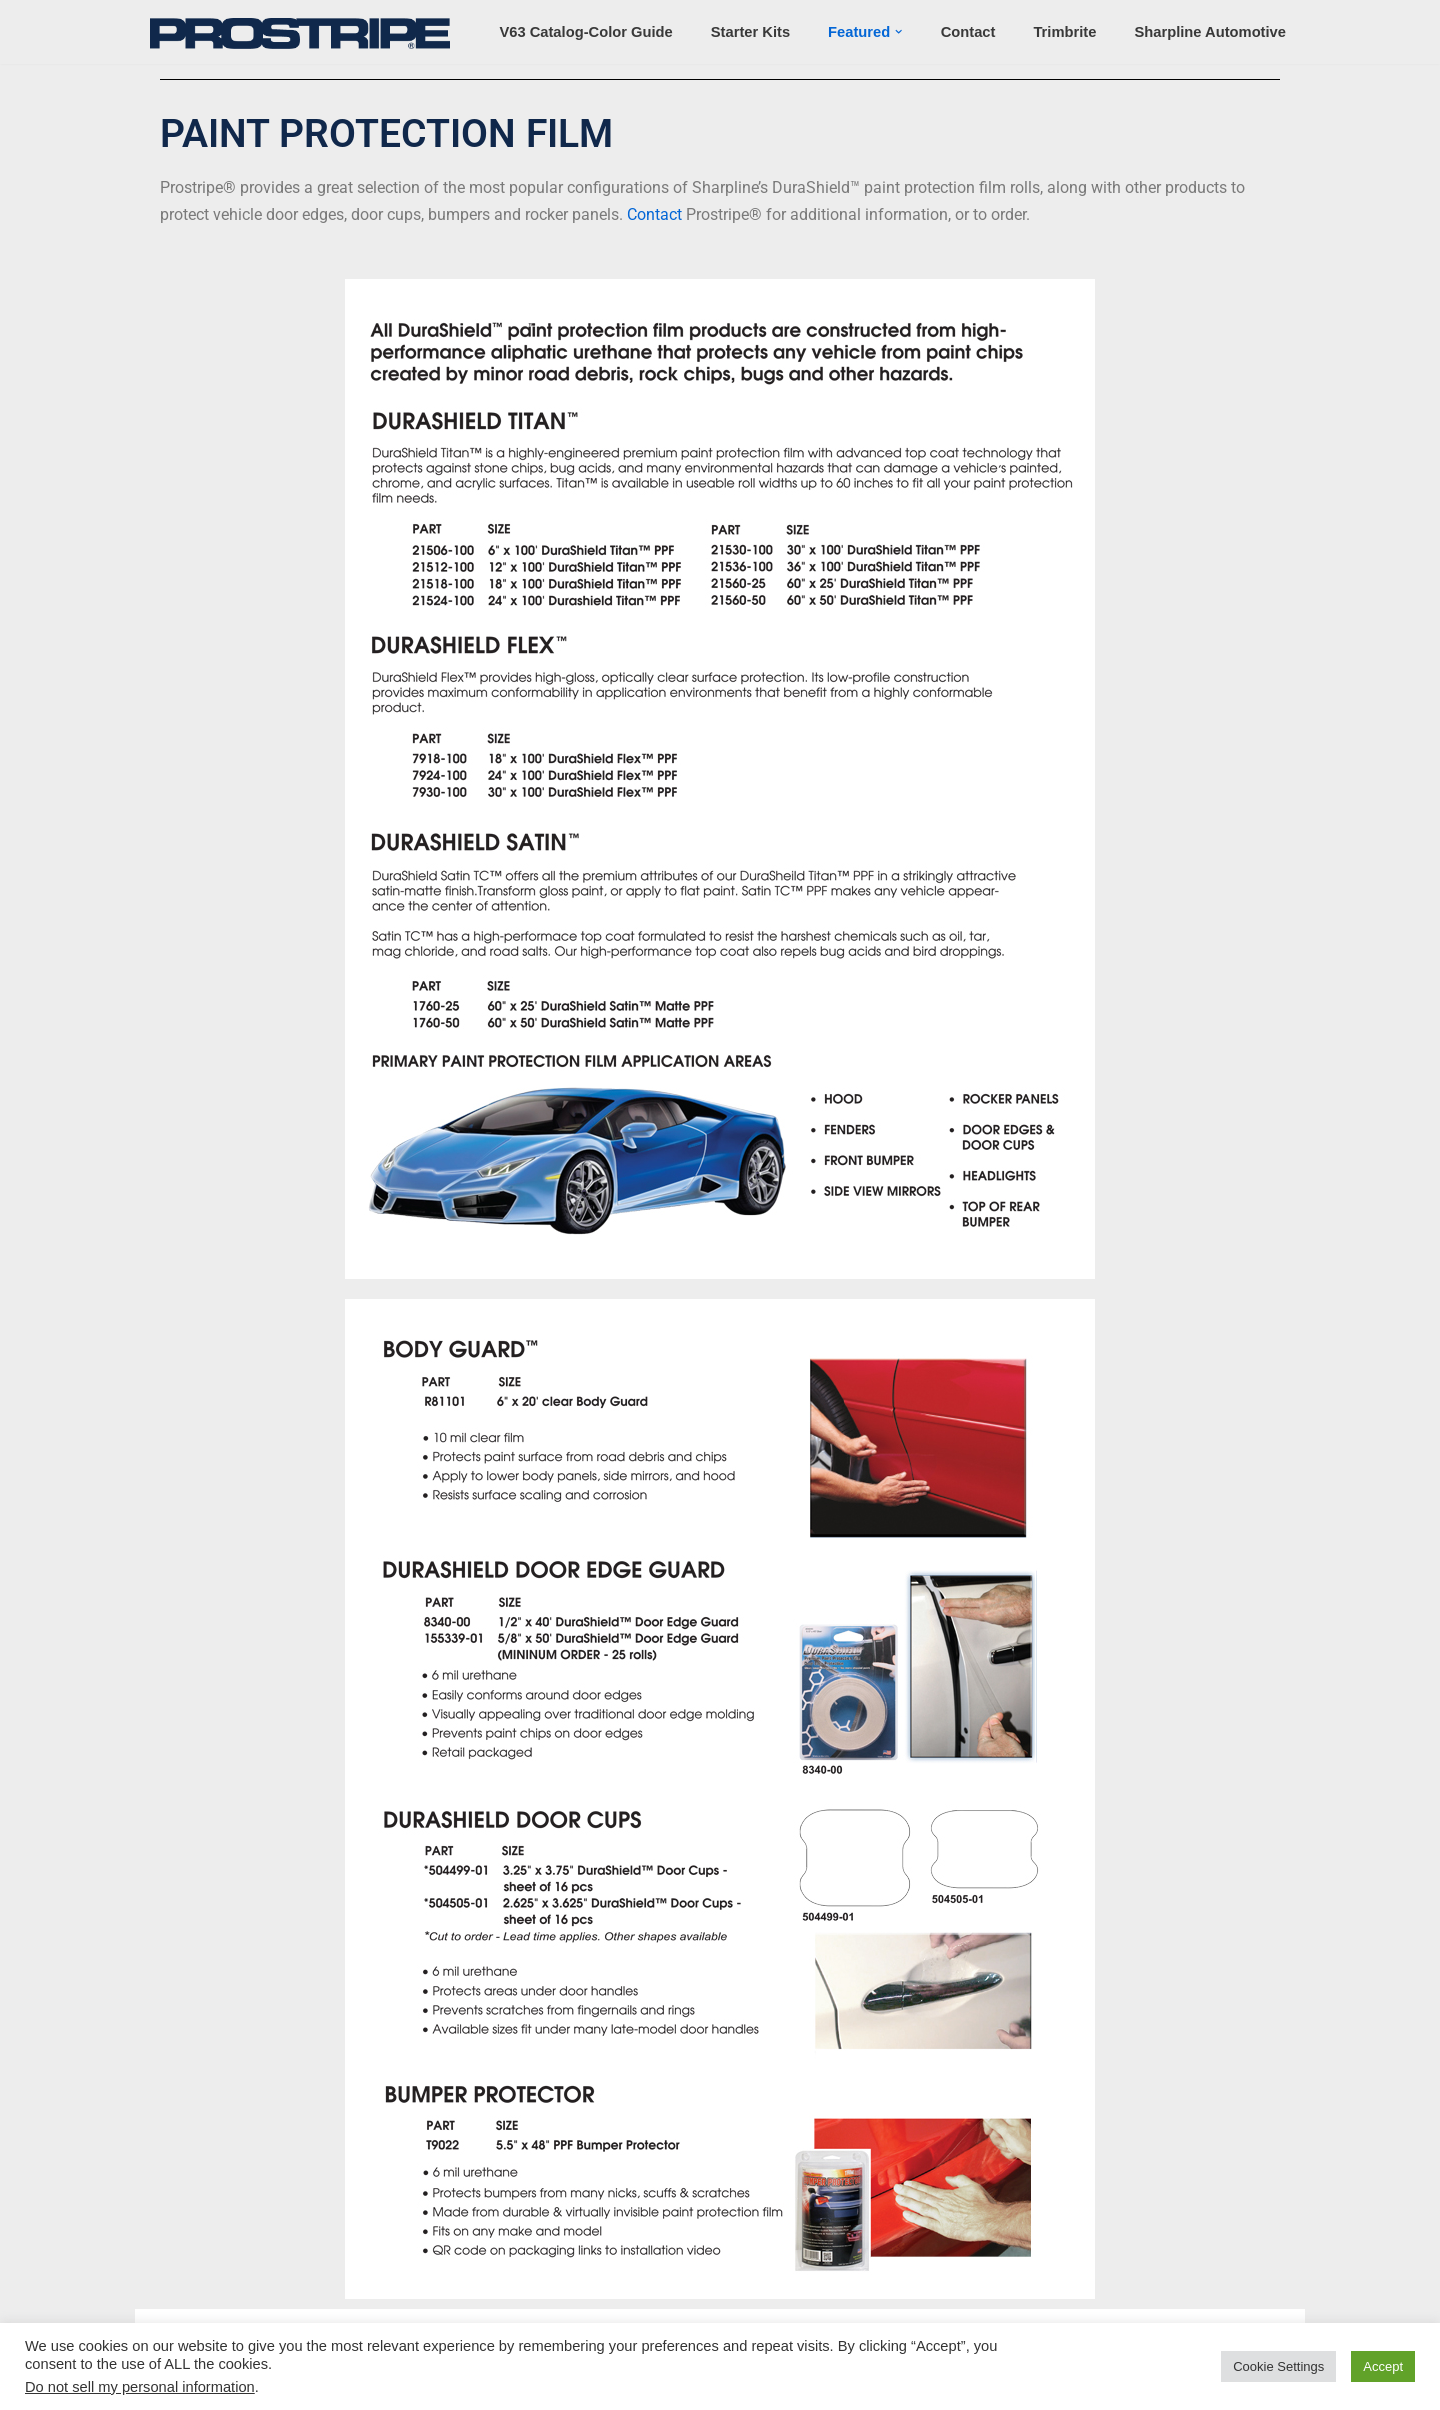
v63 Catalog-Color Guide (585, 32)
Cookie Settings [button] (1278, 2366)
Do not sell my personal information (140, 2387)
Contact (968, 32)
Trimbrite (1064, 32)
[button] (898, 31)
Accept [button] (1383, 2366)
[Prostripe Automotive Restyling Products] (305, 33)
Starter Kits (750, 32)
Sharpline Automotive (1210, 32)
